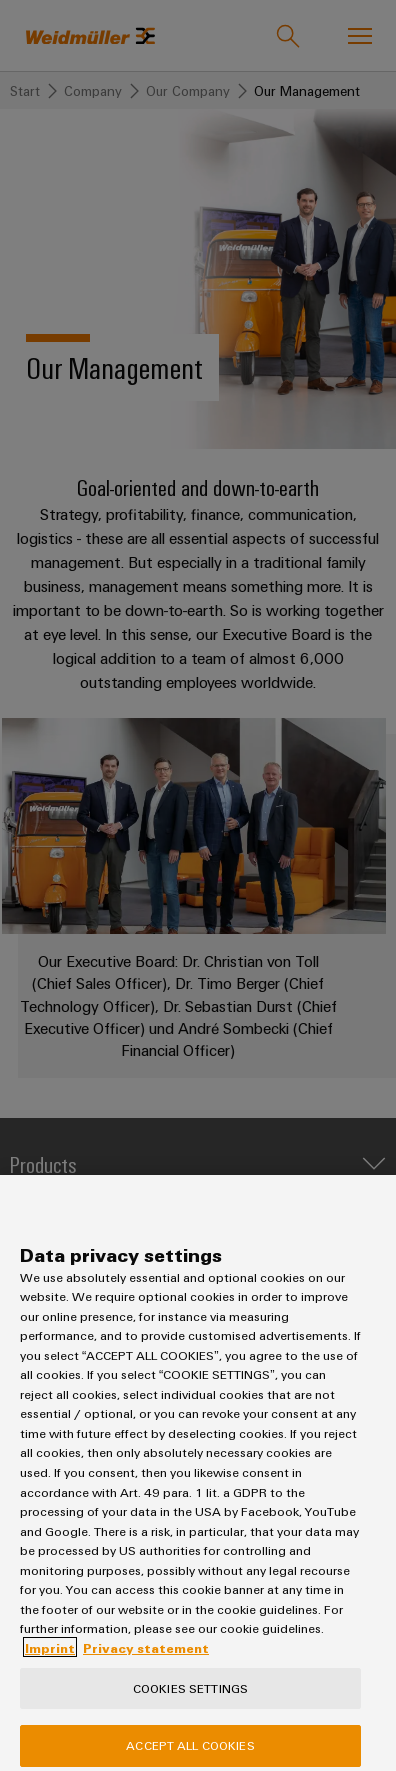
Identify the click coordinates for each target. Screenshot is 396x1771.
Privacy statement (146, 1662)
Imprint (50, 1662)
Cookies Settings (190, 1702)
